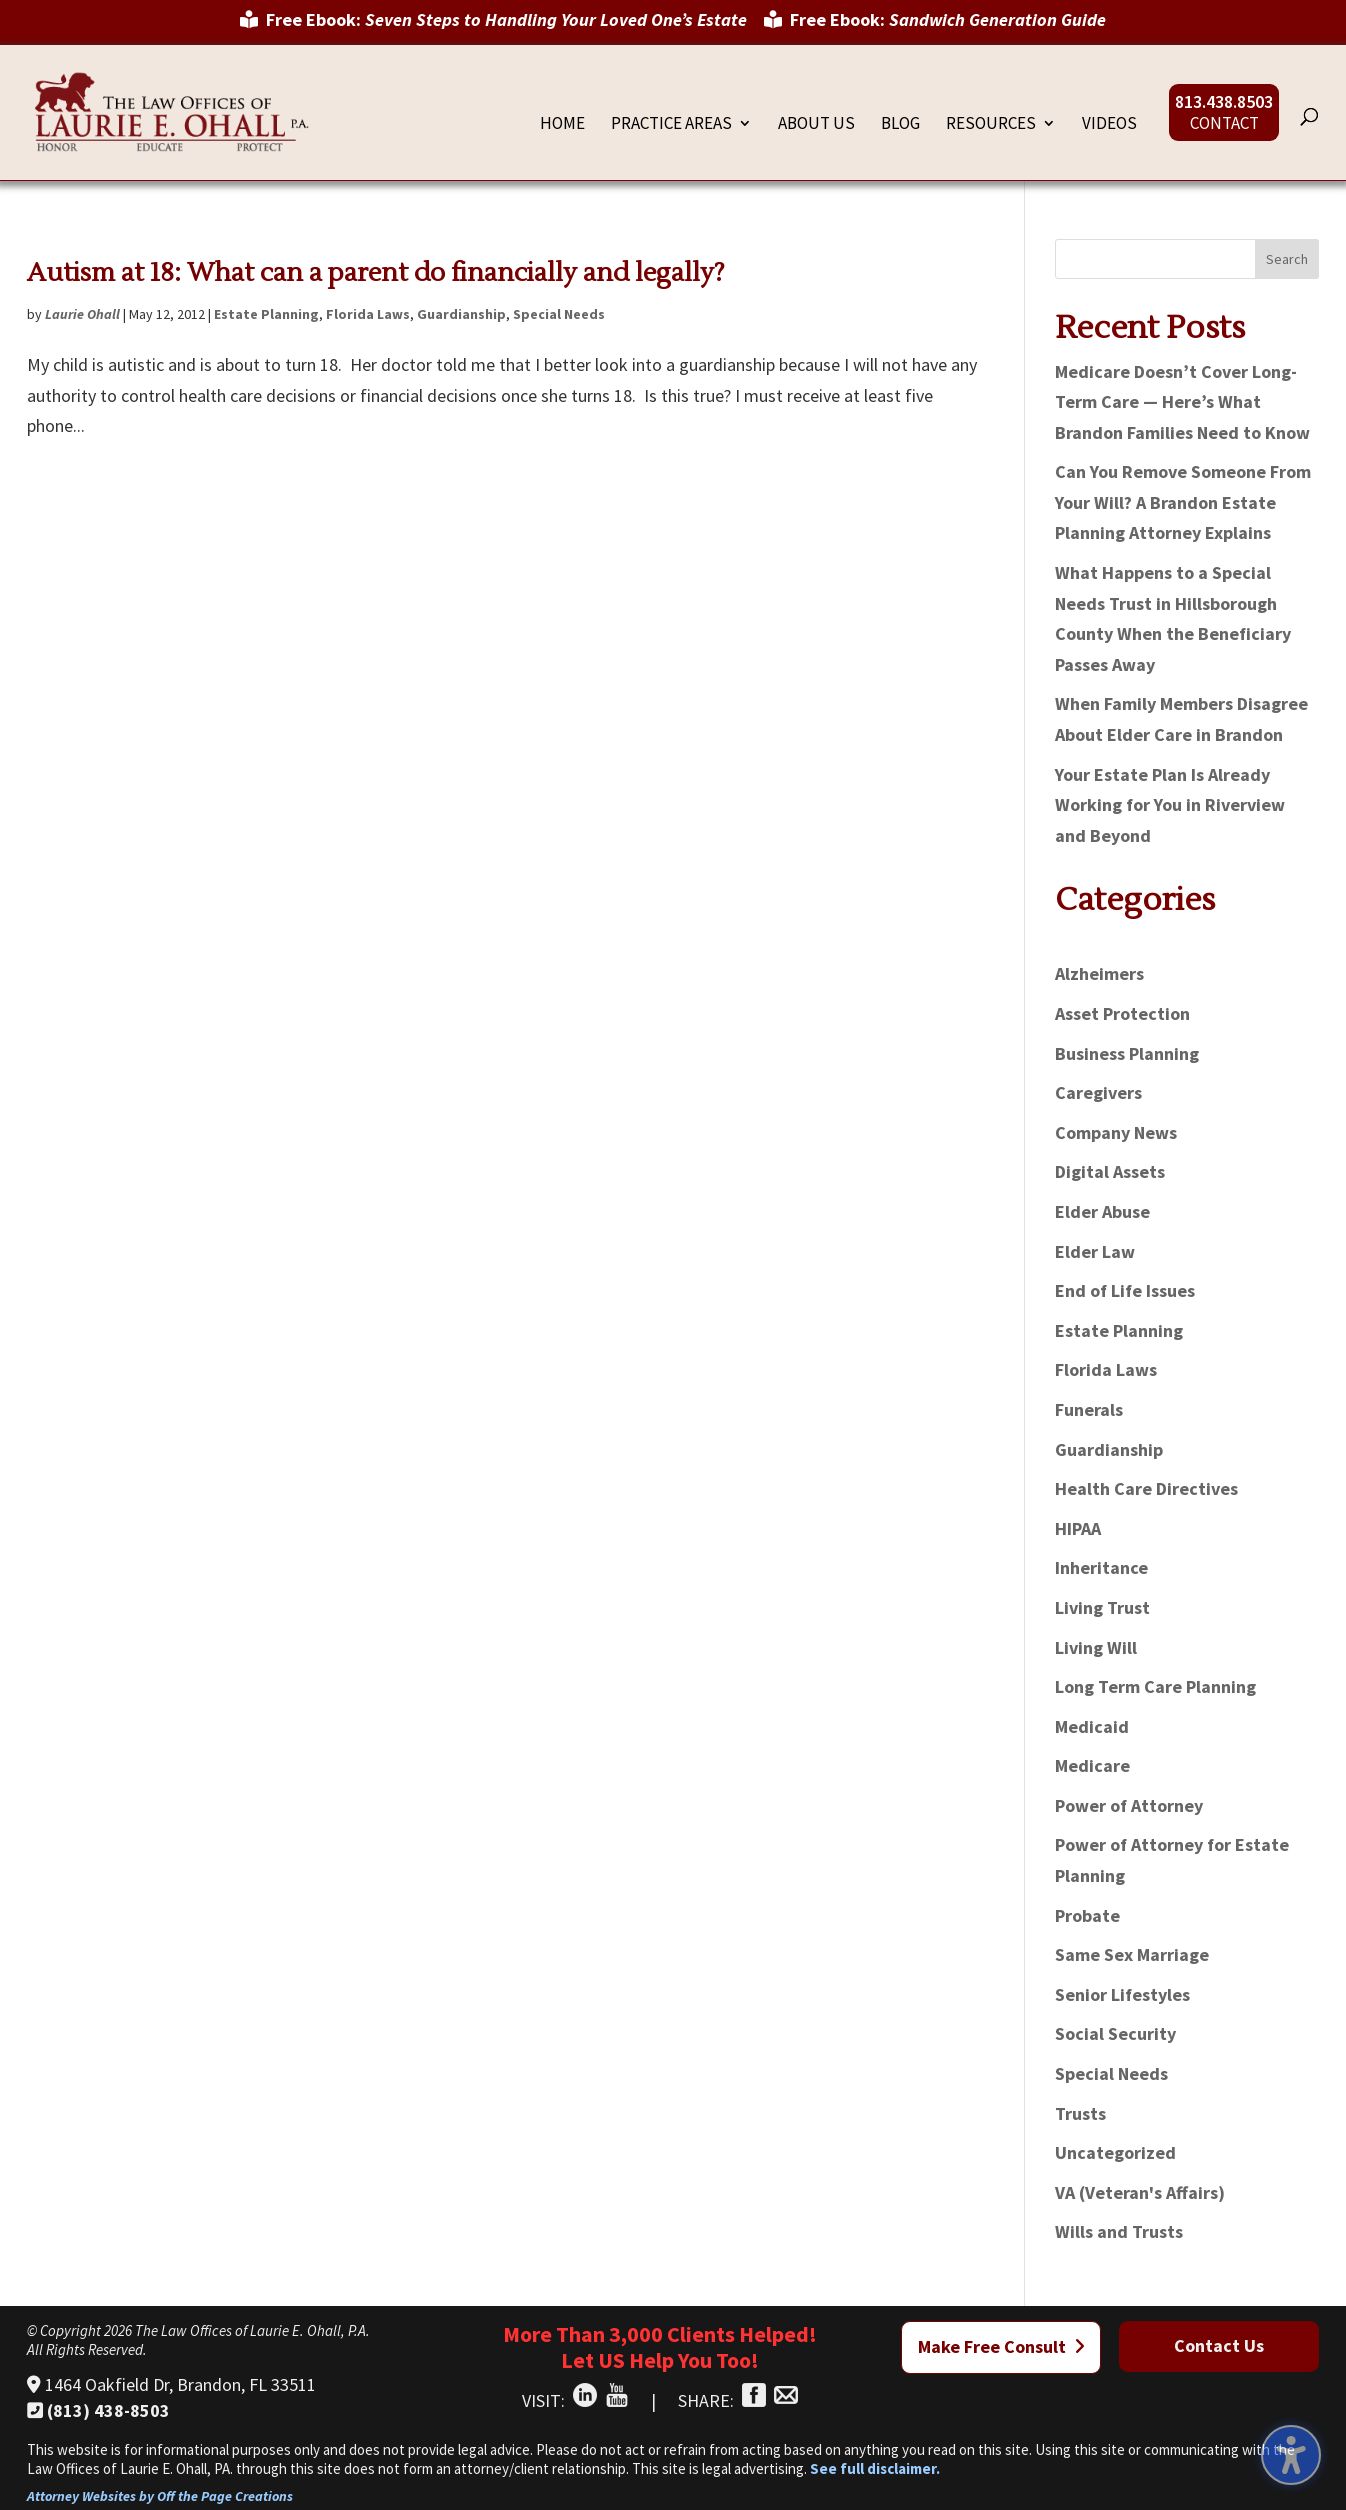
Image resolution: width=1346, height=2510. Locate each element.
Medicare (1092, 1765)
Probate (1087, 1915)
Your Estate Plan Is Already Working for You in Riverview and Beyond (1170, 805)
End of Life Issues (1125, 1290)
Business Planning (1127, 1053)
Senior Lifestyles (1122, 1994)
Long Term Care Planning (1155, 1686)
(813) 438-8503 (98, 2410)
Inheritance (1101, 1567)
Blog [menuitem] (900, 125)
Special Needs (559, 314)
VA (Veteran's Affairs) (1140, 2192)
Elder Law (1095, 1251)
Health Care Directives (1146, 1488)
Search (1287, 259)
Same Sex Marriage (1132, 1954)
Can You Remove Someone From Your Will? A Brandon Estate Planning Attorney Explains (1183, 502)
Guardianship (461, 314)
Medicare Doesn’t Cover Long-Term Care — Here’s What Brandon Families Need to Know (1182, 402)
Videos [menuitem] (1109, 125)
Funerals (1089, 1409)
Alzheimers (1099, 973)
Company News (1116, 1132)
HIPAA (1078, 1528)
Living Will (1096, 1647)
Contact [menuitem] (1224, 125)
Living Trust (1102, 1607)
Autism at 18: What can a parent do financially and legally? (376, 273)
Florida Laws (368, 314)
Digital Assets (1110, 1171)
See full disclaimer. (875, 2468)
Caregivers (1098, 1092)
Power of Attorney (1129, 1805)
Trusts (1080, 2113)
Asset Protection (1122, 1013)
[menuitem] (493, 27)
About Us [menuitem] (816, 125)
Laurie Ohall (82, 314)
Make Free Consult (1001, 2346)
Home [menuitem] (562, 125)
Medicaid (1092, 1726)
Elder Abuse (1102, 1211)
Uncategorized (1115, 2152)
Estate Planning (266, 314)
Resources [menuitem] (991, 125)
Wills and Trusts (1119, 2231)
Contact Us (1219, 2345)
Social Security (1115, 2033)
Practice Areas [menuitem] (671, 125)
